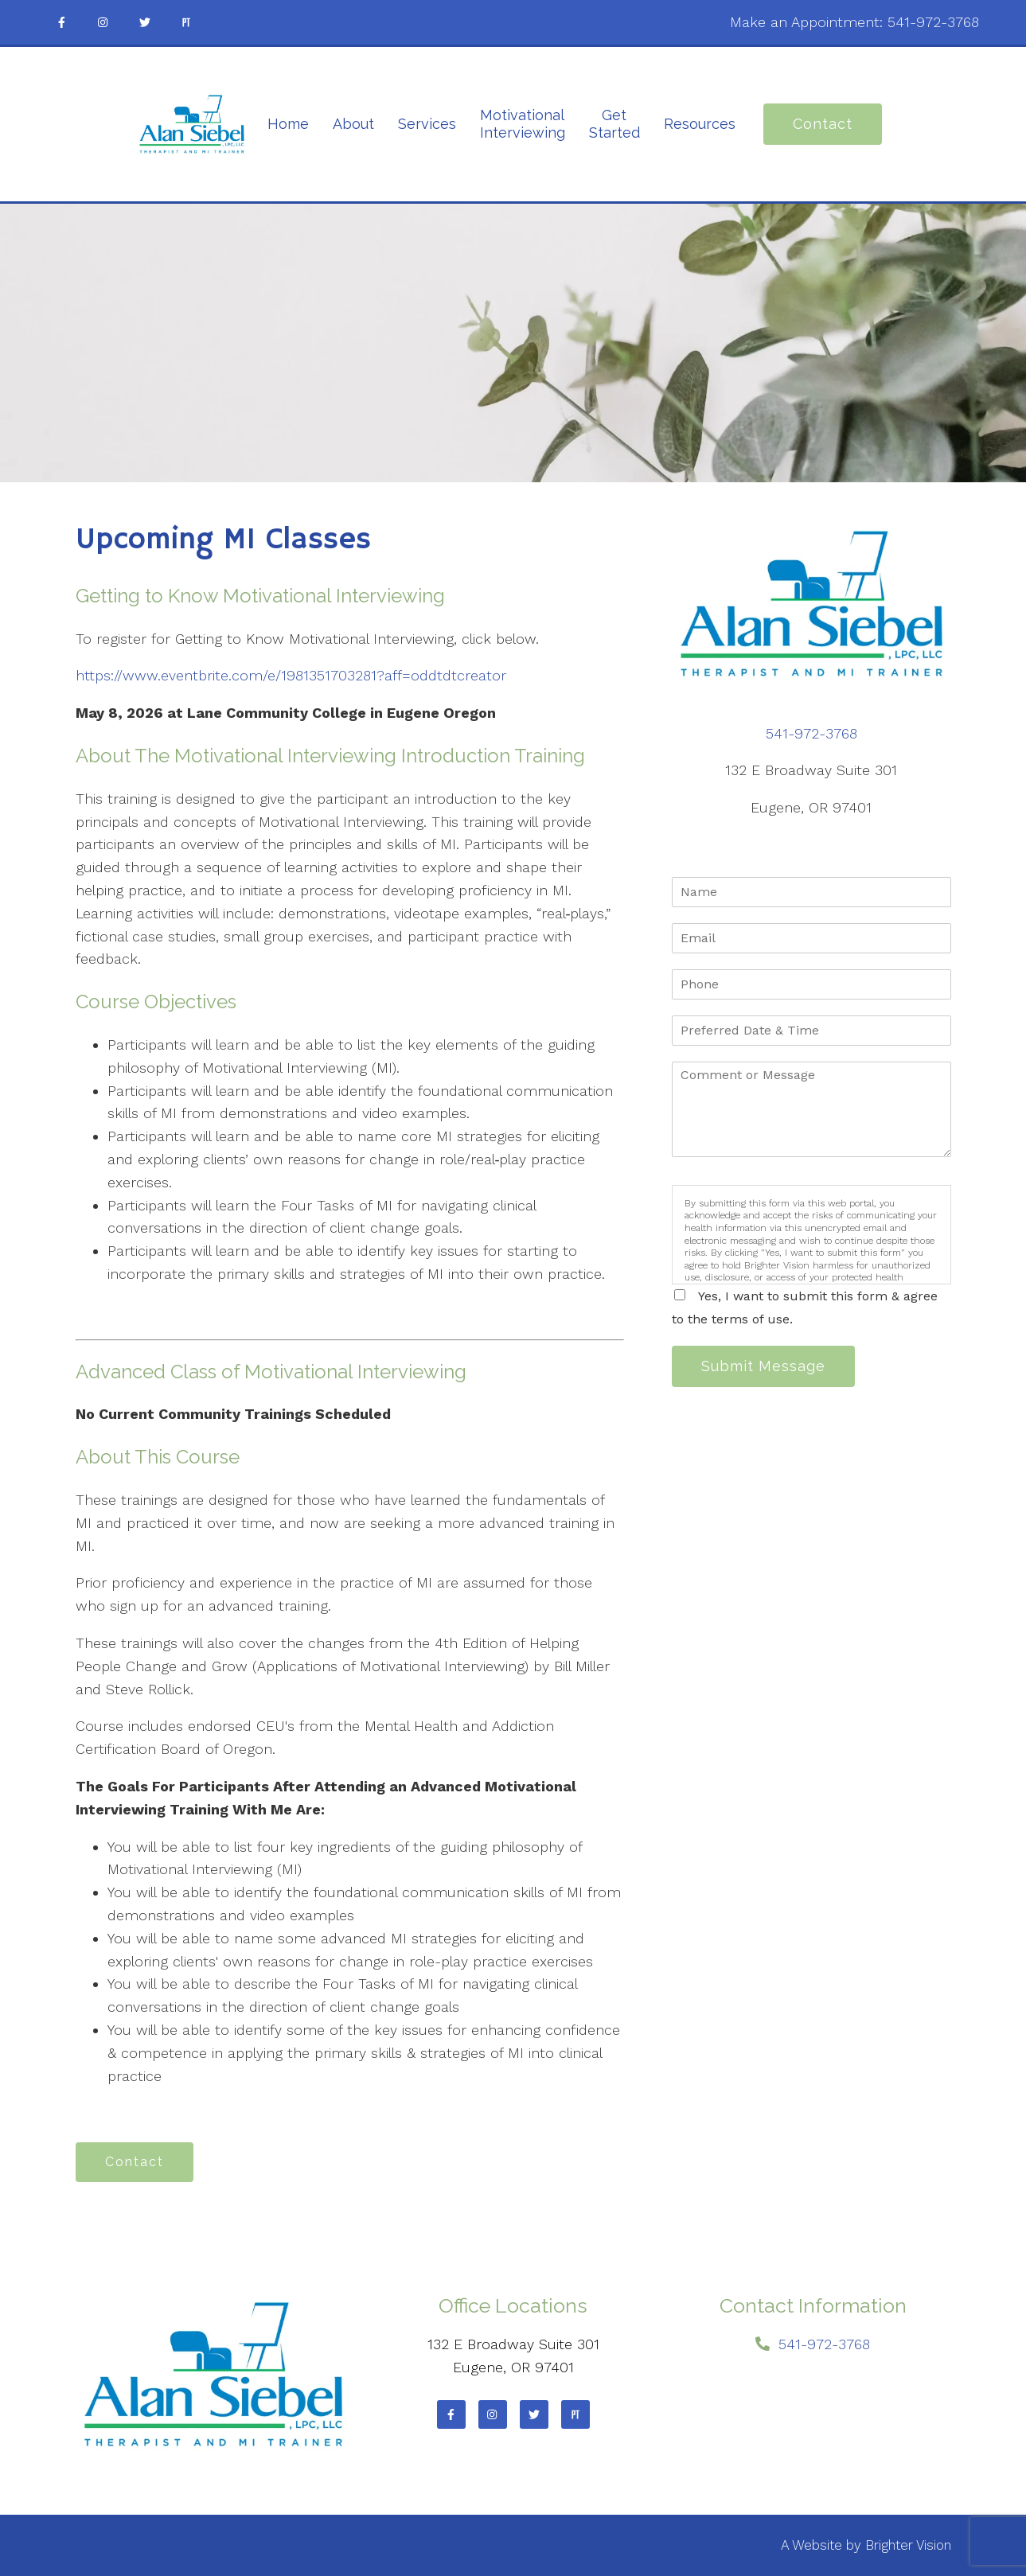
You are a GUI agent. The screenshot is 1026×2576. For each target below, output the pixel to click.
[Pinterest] (186, 22)
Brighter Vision (908, 2545)
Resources (699, 123)
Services (427, 123)
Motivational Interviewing (522, 124)
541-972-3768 (933, 22)
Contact (822, 123)
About (353, 123)
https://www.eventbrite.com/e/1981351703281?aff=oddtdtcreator (291, 675)
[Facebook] (62, 22)
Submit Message (763, 1366)
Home (288, 123)
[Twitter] (145, 22)
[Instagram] (103, 22)
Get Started (614, 124)
